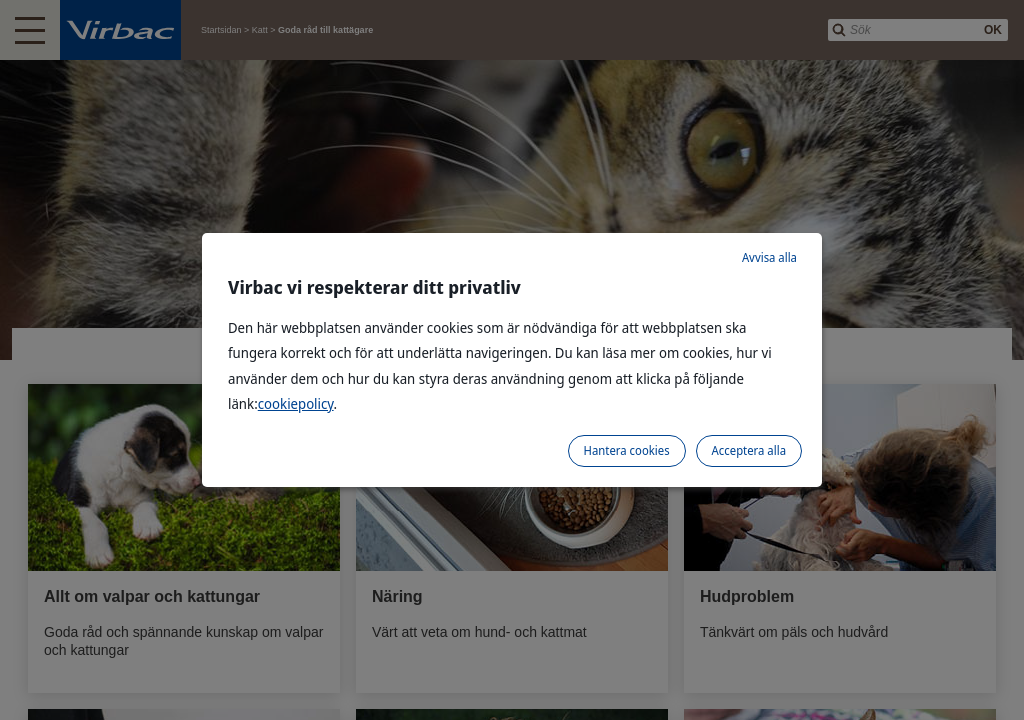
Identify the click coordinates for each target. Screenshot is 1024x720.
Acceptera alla (749, 450)
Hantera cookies (627, 450)
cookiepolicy (296, 403)
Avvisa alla (769, 257)
